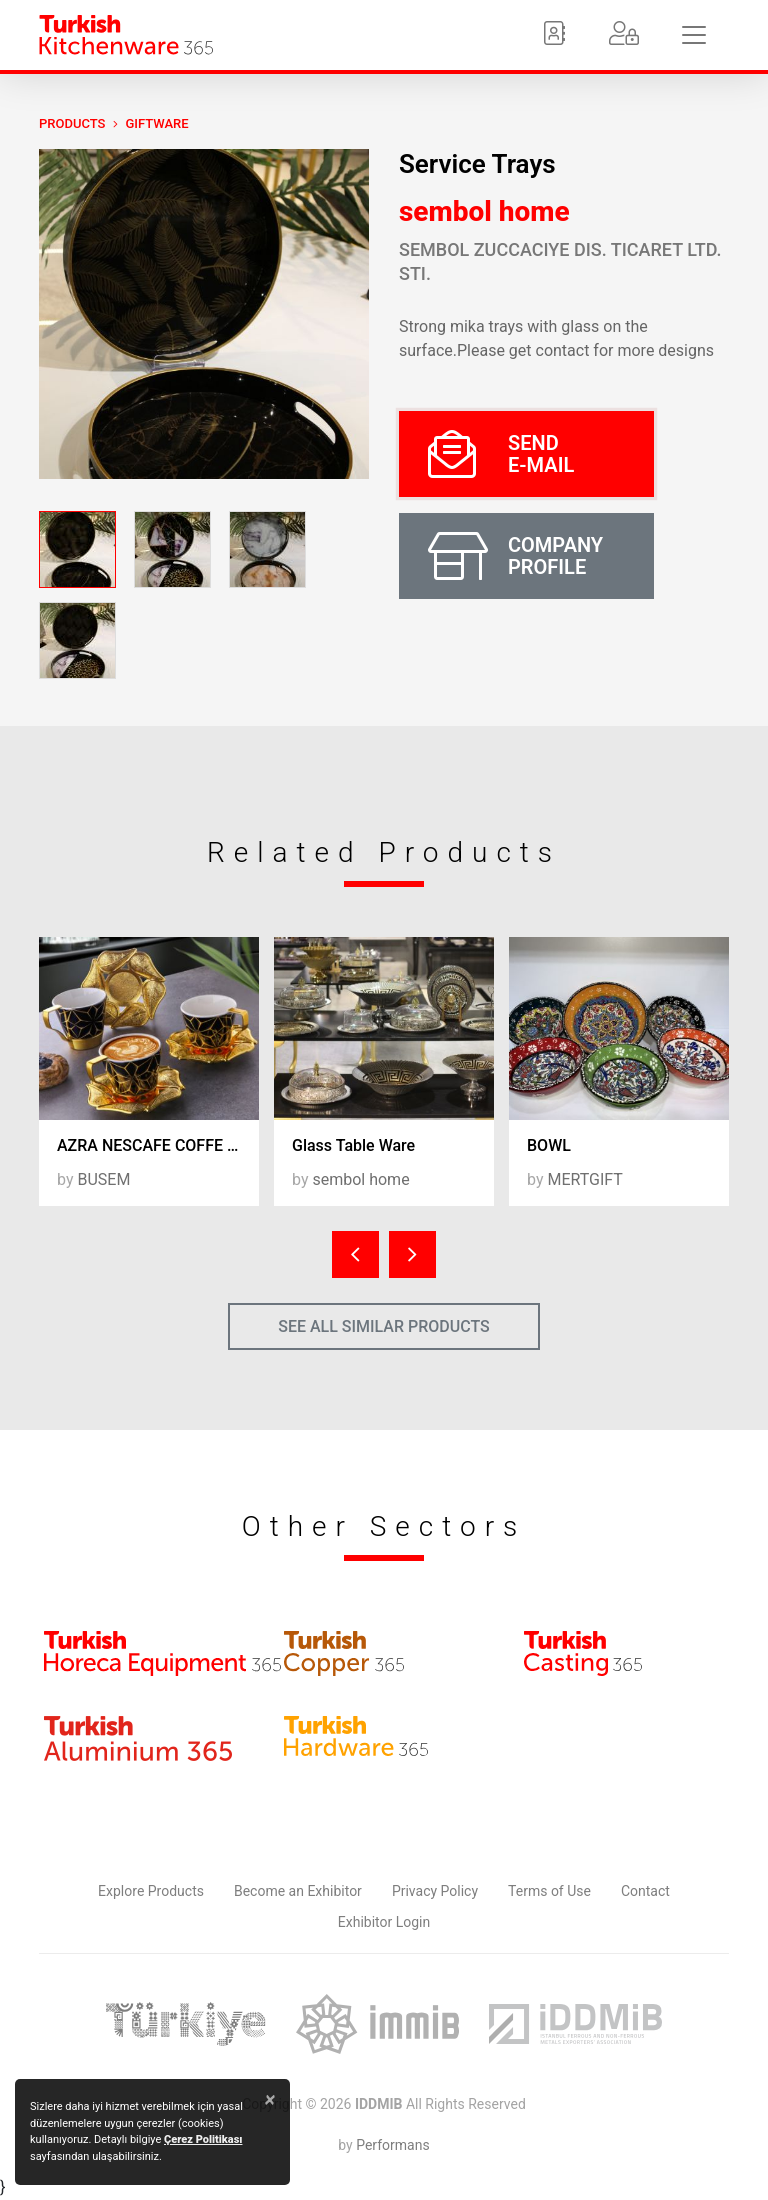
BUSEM (103, 1179)
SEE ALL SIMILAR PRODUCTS (384, 1326)
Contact (645, 1891)
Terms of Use (549, 1891)
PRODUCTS (72, 123)
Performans (392, 2145)
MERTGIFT (584, 1179)
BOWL (549, 1145)
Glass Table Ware (353, 1145)
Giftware (156, 123)
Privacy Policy (435, 1891)
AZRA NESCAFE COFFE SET (156, 1145)
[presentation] (355, 1254)
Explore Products (151, 1891)
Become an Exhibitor (298, 1891)
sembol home (484, 211)
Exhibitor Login (384, 1922)
